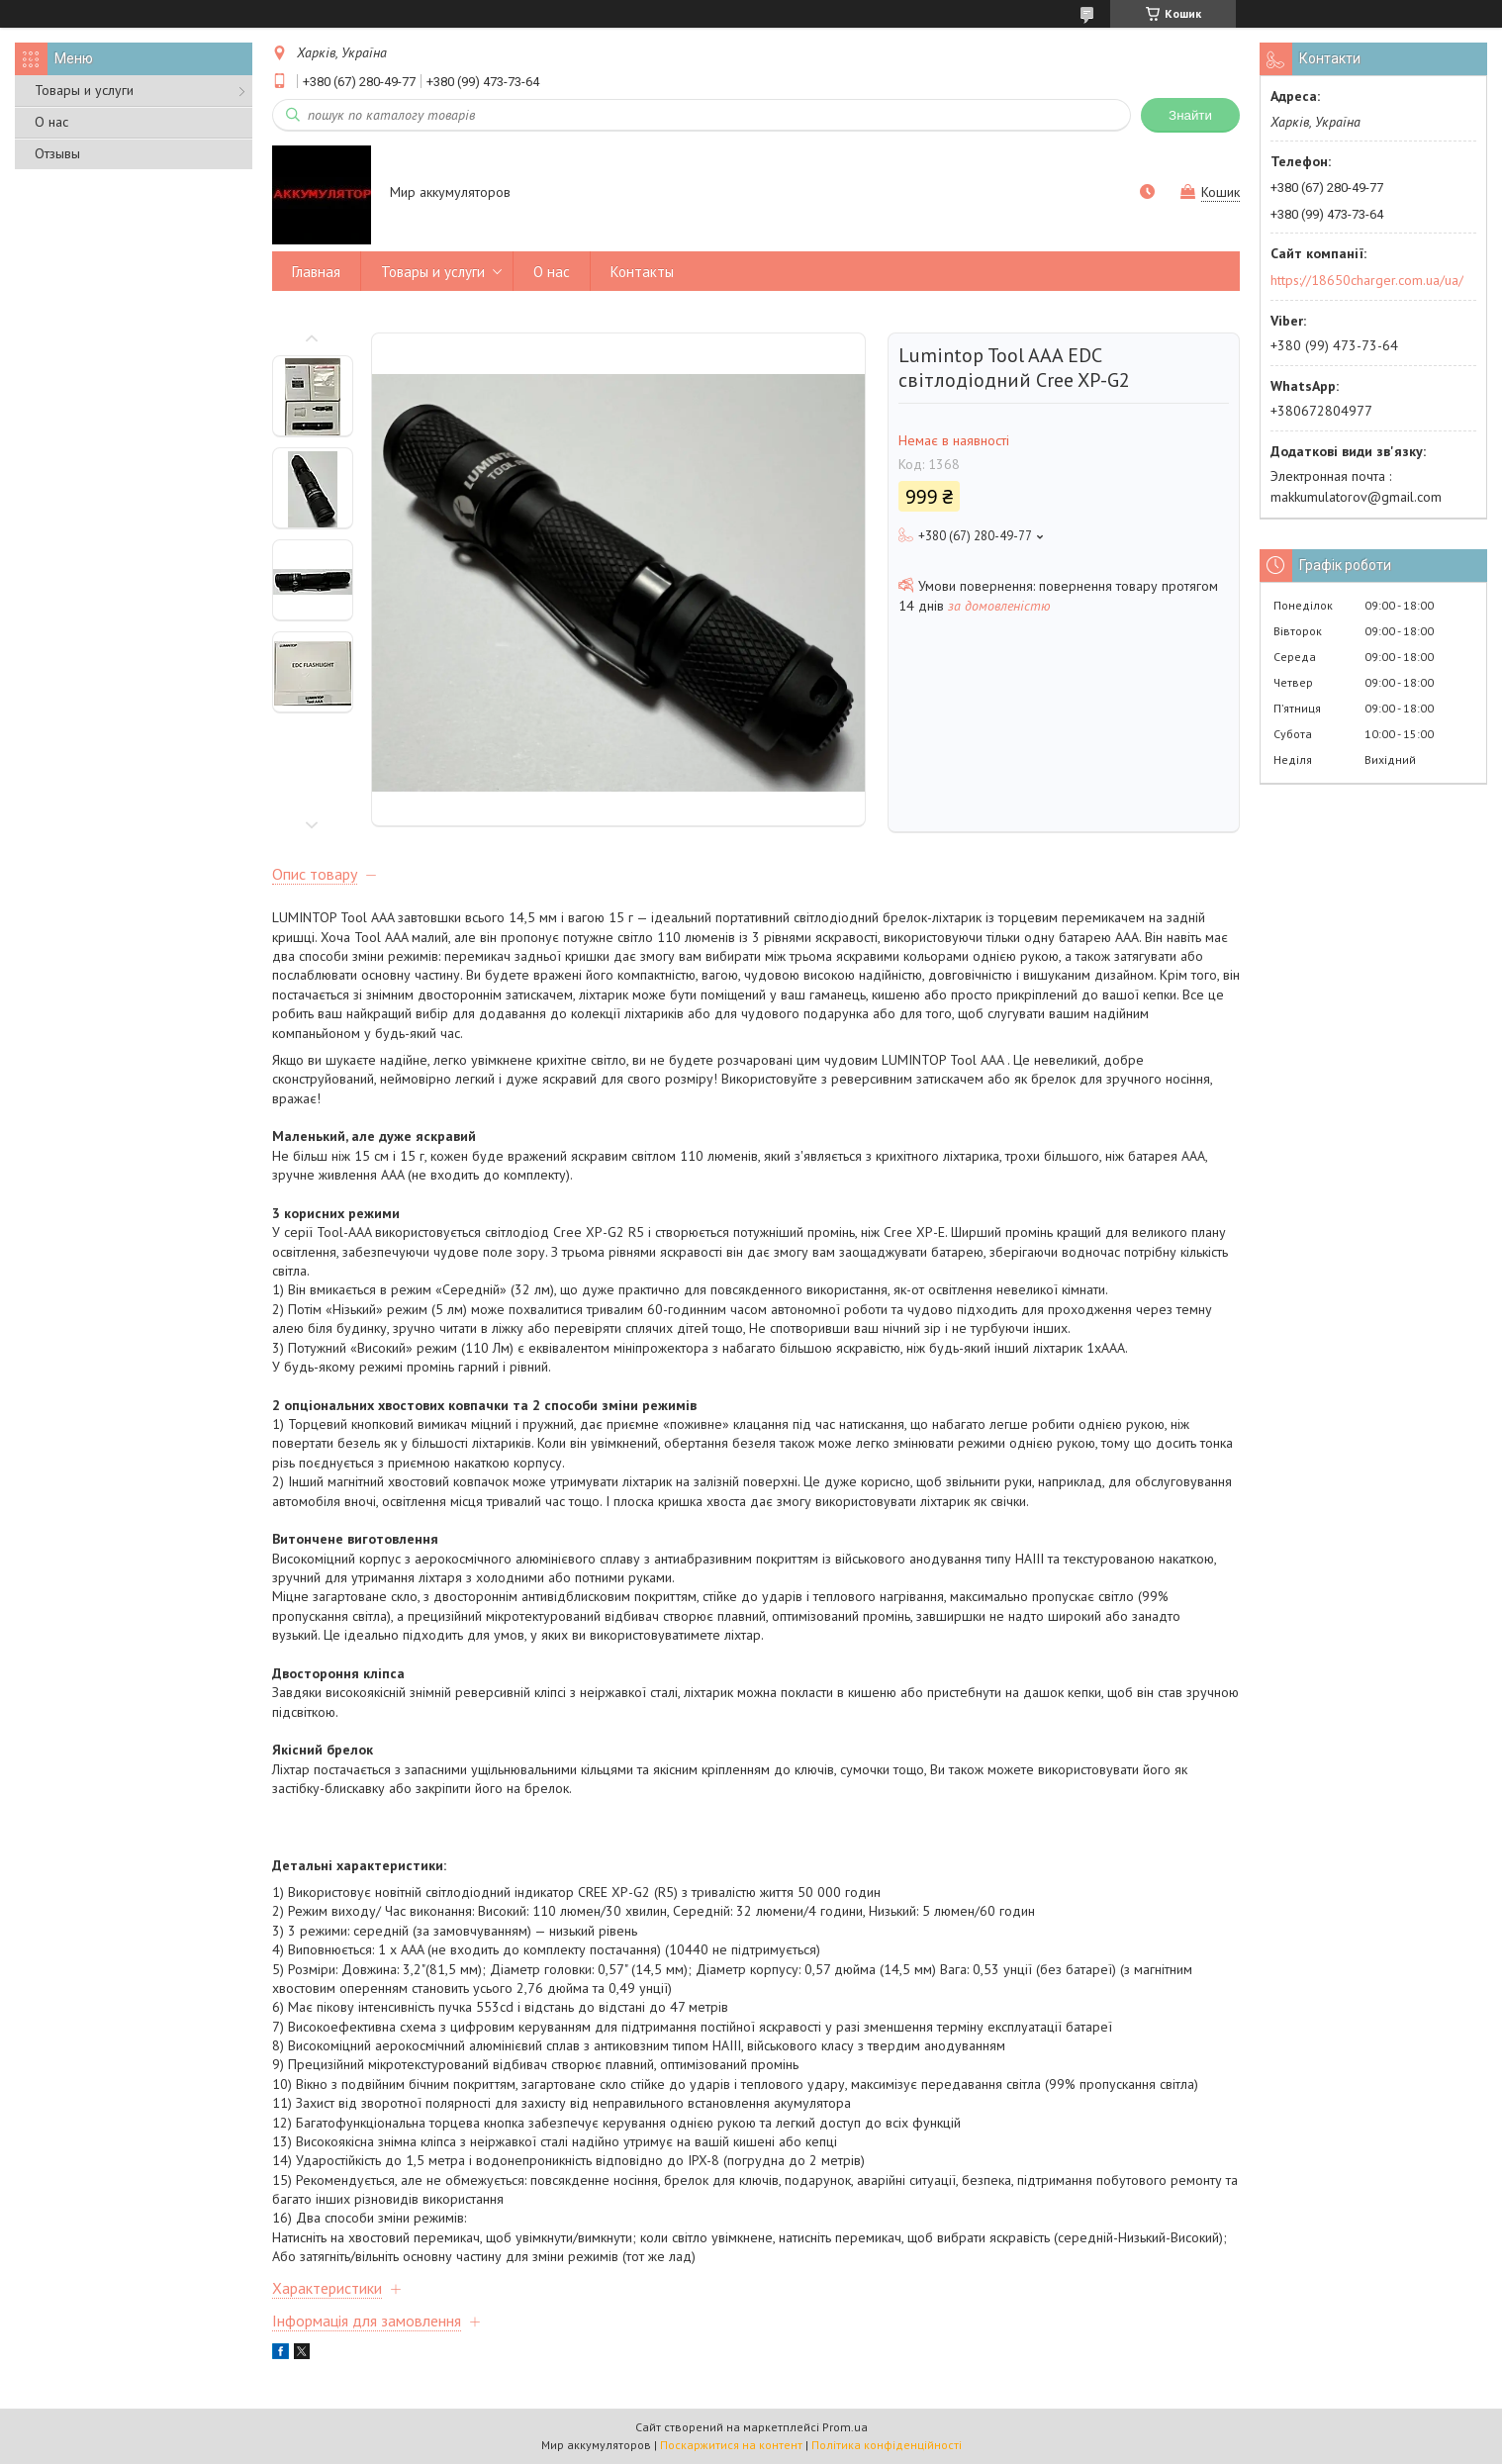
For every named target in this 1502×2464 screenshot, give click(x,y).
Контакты (642, 271)
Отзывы (57, 153)
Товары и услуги (84, 90)
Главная (316, 271)
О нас (51, 122)
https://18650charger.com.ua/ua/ (1366, 280)
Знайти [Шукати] (1190, 115)
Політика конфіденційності (886, 2444)
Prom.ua (845, 2426)
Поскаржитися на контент (731, 2444)
